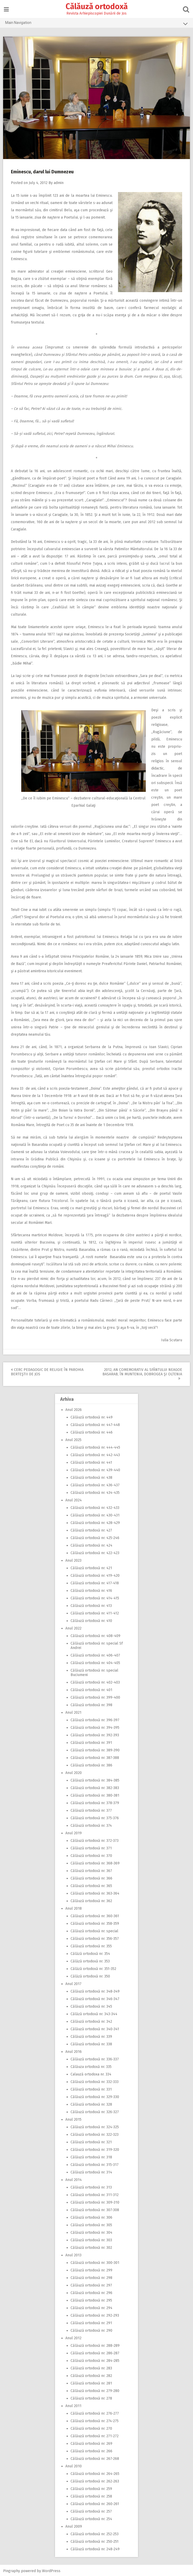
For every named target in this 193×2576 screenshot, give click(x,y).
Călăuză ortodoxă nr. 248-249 (95, 2548)
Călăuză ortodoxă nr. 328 (91, 2103)
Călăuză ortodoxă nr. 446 (92, 1431)
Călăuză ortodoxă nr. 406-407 (95, 1654)
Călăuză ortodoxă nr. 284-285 (95, 2359)
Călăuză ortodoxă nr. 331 (91, 2088)
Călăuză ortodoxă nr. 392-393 (95, 1734)
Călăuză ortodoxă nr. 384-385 (95, 1779)
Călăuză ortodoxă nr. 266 (91, 2450)
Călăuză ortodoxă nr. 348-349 (95, 1990)
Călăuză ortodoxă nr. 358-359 (95, 1922)
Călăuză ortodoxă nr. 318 (91, 2156)
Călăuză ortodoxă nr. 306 (91, 2216)
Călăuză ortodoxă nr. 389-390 (95, 1749)
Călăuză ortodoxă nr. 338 (91, 2043)
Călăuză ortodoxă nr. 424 (91, 1544)
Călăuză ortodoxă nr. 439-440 (95, 1469)
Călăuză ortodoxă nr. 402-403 (95, 1681)
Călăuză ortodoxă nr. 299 (91, 2269)
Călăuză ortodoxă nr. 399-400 (95, 1696)
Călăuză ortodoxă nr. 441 (91, 1461)
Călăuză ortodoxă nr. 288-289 (95, 2344)
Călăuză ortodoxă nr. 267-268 (95, 2457)
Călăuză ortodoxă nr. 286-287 (95, 2352)
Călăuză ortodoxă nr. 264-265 (95, 2472)
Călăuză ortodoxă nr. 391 (91, 1741)
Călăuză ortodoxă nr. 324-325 (95, 2126)
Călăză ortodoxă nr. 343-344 (94, 2013)
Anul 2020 (73, 1772)
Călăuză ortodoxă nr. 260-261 (95, 2503)
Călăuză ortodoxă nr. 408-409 (95, 1635)
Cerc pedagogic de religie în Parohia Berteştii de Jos (48, 1370)
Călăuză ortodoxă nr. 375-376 (95, 1817)
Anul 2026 (73, 1409)
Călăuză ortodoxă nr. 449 (92, 1416)
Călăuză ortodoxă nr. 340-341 (95, 2028)
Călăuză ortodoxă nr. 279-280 (95, 2390)
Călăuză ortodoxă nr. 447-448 (95, 1424)
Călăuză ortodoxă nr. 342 (91, 2020)
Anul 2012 (73, 2337)
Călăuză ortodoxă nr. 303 (91, 2239)
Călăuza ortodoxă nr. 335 (91, 2066)
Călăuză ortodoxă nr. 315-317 (95, 2163)
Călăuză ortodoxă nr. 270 (91, 2427)
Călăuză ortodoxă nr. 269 (91, 2442)
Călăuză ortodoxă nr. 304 (91, 2231)
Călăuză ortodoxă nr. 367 (91, 1870)
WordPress (52, 2570)
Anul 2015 (73, 2118)
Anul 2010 (73, 2465)
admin (59, 182)
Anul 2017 (73, 1983)
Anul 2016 (73, 2050)
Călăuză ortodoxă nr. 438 (91, 1476)
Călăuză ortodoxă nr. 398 (91, 1704)
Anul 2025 (73, 1439)
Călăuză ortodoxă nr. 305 (91, 2224)
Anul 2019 (73, 1832)
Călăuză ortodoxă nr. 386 (91, 1764)
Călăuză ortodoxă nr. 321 (91, 2141)
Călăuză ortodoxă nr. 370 (91, 1854)
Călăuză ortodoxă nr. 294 (91, 2307)
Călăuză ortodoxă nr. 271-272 (95, 2435)
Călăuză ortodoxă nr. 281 (91, 2382)
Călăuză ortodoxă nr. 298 (91, 2277)
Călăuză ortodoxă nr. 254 (91, 2518)
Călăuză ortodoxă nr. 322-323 (95, 2133)
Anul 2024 (73, 1499)
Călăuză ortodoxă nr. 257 (91, 2510)
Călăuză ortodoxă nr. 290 (91, 2329)
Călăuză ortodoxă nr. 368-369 (95, 1862)
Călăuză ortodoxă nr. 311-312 (95, 2194)
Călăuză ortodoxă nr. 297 (91, 2284)
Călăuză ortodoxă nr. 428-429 (95, 1522)
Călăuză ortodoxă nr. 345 (91, 2005)
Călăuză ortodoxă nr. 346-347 (95, 1998)
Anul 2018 (73, 1907)
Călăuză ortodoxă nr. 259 (91, 2488)
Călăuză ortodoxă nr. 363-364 (95, 1892)
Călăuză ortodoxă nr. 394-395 (95, 1726)
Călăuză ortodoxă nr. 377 (91, 1809)
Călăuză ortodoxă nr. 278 (91, 2397)
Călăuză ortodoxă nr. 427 (91, 1529)
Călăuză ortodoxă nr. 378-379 (95, 1802)
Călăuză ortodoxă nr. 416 (91, 1589)
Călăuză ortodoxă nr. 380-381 (95, 1794)
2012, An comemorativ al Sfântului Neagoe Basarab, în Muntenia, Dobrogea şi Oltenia (141, 1372)
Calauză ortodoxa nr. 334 (91, 2073)
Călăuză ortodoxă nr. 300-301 (95, 2261)
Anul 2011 (73, 2405)
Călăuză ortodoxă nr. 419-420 (95, 1574)
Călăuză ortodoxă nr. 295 (91, 2299)
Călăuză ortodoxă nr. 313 (91, 2186)
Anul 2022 (73, 1627)
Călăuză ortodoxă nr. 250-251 (95, 2540)
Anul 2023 (73, 1559)
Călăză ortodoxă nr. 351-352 (93, 1968)
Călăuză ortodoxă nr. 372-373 (95, 1839)
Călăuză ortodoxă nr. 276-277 (95, 2412)
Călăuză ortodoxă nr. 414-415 (95, 1597)
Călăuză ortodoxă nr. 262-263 (95, 2480)
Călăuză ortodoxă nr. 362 (91, 1900)
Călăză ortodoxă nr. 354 (90, 1952)
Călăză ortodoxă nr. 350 (90, 1975)
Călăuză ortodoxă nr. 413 (91, 1604)
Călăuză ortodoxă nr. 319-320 (95, 2148)
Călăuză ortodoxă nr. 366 (91, 1877)
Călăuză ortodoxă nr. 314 (91, 2171)
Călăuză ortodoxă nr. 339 (91, 2035)
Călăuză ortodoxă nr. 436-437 (95, 1484)
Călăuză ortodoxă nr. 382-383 (95, 1787)
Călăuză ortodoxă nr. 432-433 (95, 1506)
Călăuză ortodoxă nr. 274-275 (95, 2420)
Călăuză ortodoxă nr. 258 (91, 2495)
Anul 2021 (73, 1711)
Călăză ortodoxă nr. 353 (90, 1960)
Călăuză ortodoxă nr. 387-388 (95, 1756)
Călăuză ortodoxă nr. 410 (91, 1620)
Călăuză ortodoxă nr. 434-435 (95, 1491)
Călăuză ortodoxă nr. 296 (91, 2292)
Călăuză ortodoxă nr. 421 (91, 1567)
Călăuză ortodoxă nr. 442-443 (95, 1454)
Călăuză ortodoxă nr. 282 (91, 2375)
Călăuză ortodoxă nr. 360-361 (95, 1915)
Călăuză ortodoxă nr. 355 (91, 1945)
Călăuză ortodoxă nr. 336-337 (95, 2058)
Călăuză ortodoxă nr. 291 (91, 2322)
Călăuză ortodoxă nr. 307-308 (95, 2209)
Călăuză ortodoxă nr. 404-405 (95, 1662)
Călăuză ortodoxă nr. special (94, 1930)
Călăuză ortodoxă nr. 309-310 (95, 2201)
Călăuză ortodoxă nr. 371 (91, 1847)
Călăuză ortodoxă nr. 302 (91, 2246)
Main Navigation (96, 24)
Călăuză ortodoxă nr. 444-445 (95, 1446)
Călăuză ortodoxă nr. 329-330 (95, 2096)
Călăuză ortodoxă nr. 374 (91, 1824)
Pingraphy (12, 2570)
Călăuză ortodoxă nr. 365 (91, 1885)
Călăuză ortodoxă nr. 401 (91, 1689)
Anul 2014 (73, 2179)
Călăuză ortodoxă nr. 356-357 (95, 1937)
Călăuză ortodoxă (97, 6)
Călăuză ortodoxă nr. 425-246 (95, 1537)
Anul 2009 (73, 2525)
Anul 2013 (73, 2254)
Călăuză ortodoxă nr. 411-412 (95, 1612)
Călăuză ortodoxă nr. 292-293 (95, 2314)
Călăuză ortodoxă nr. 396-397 (95, 1719)
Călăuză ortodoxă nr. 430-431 (95, 1514)
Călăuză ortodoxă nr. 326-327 (95, 2111)
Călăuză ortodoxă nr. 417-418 (95, 1582)
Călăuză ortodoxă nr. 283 (91, 2367)
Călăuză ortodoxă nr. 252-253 (95, 2533)
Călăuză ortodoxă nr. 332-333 (95, 2081)
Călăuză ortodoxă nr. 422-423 (95, 1552)
